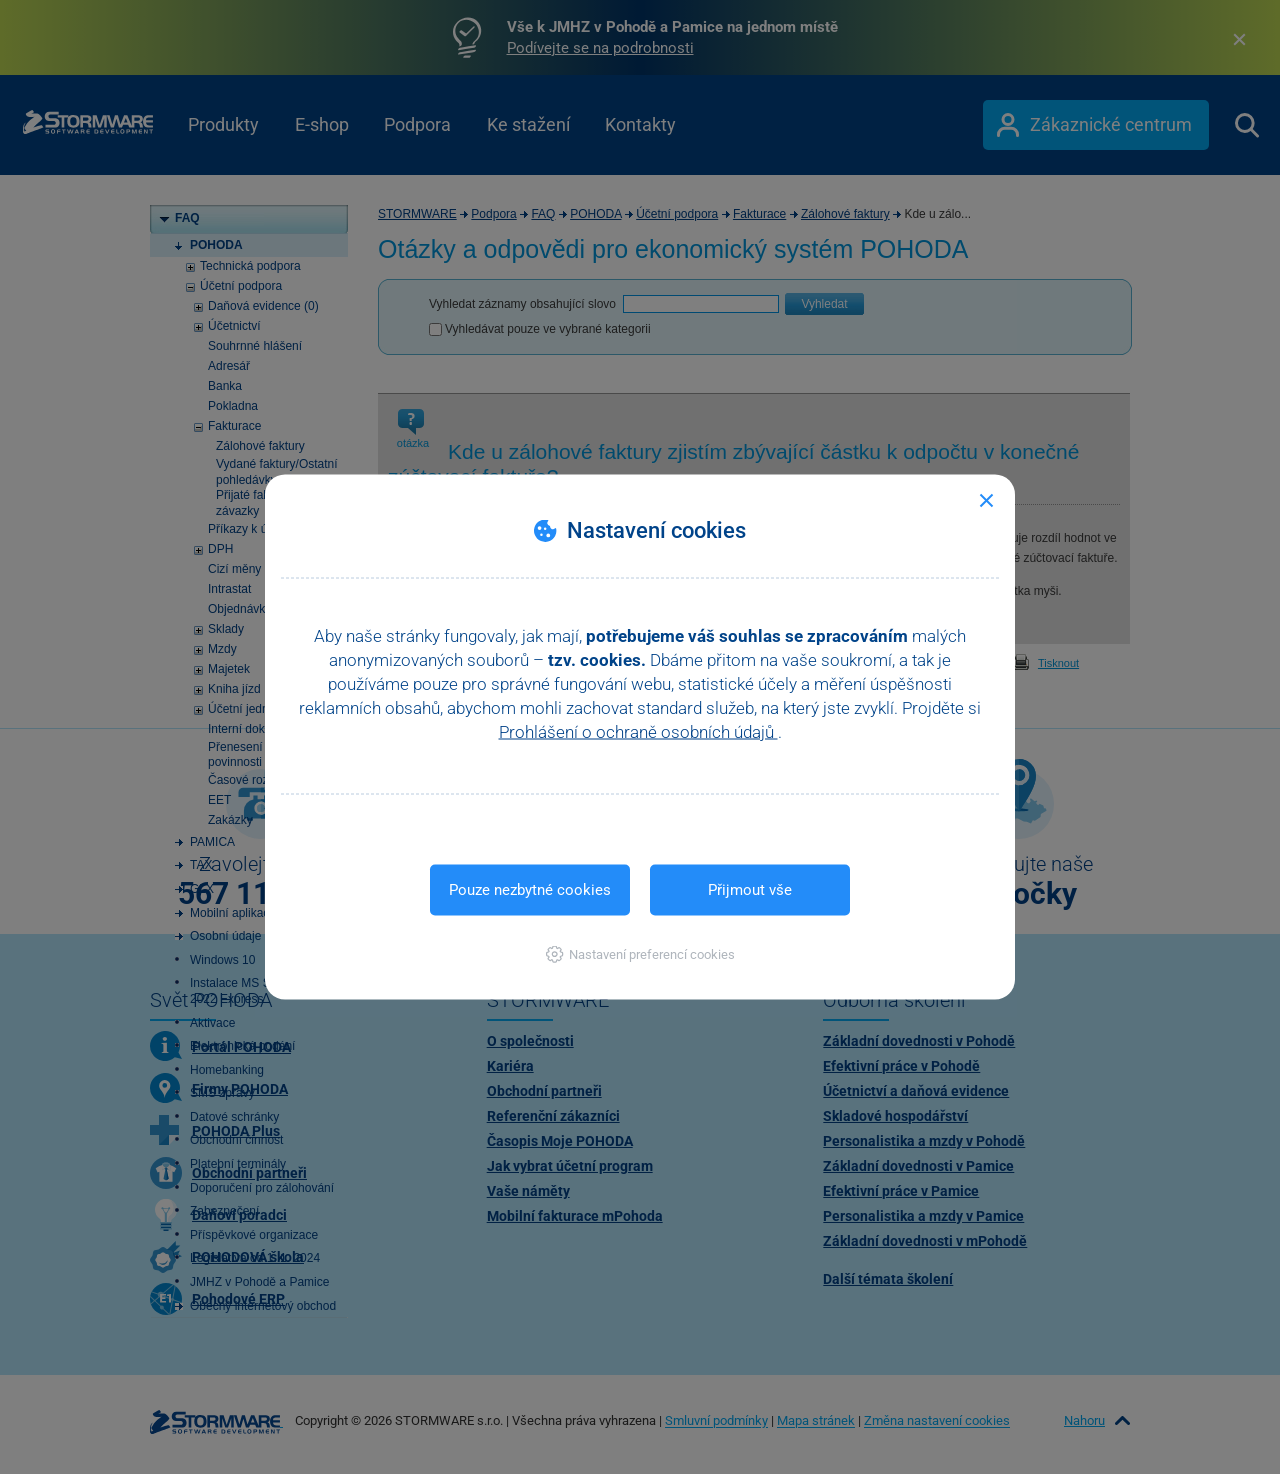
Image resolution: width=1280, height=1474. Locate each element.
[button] (640, 954)
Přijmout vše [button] (750, 890)
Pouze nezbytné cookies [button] (530, 890)
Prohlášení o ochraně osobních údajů (638, 732)
